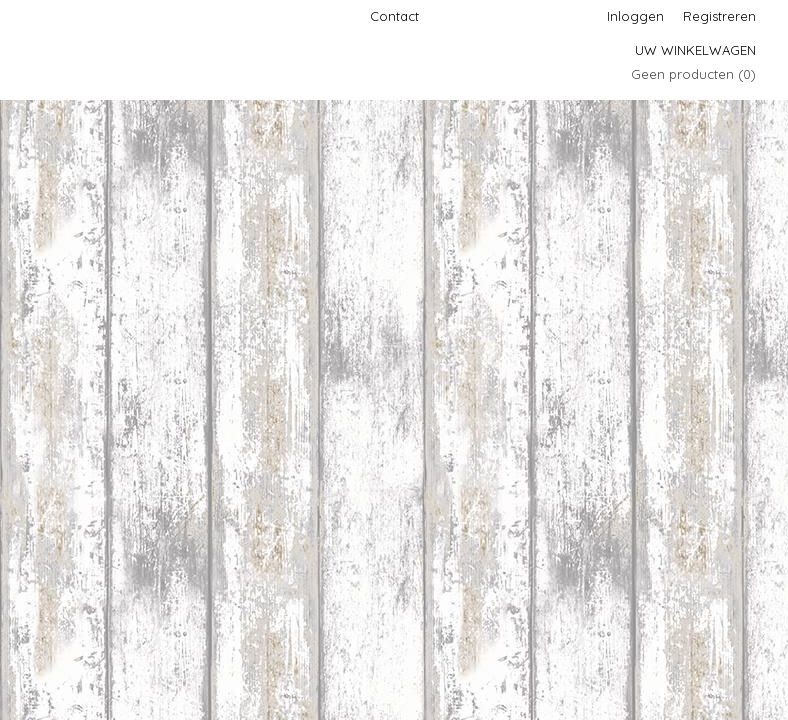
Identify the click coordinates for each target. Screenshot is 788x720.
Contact (394, 16)
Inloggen (635, 16)
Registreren (719, 16)
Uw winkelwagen (695, 50)
